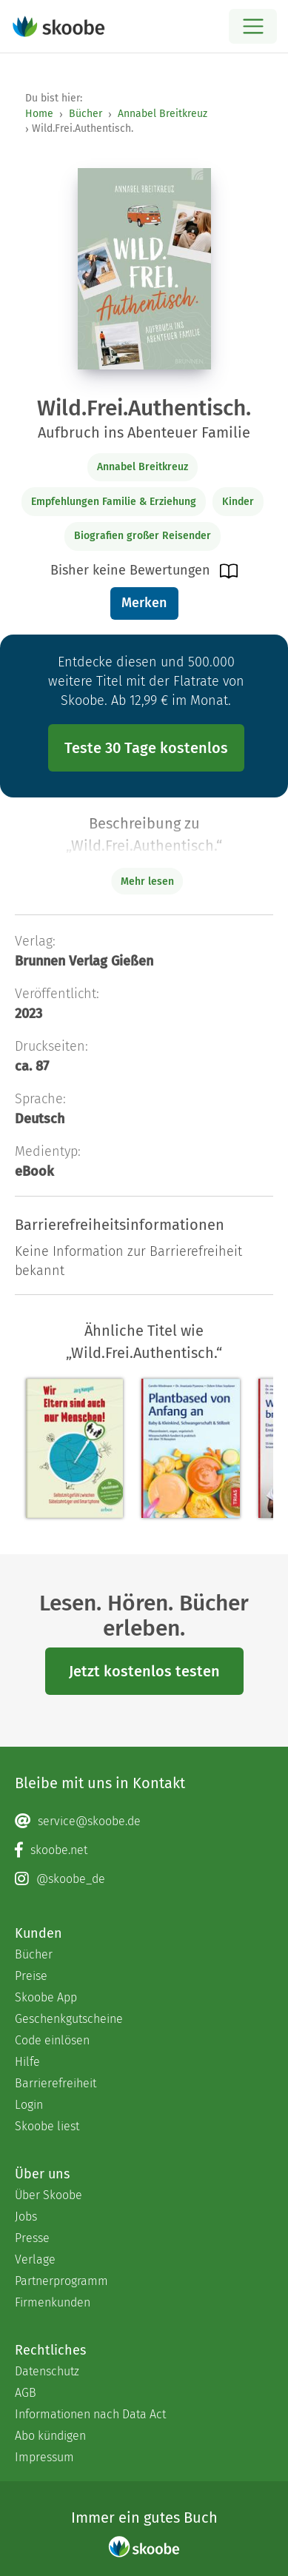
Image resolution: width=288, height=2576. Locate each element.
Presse (32, 2238)
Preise (31, 1976)
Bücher (85, 113)
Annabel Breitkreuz (162, 113)
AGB (25, 2393)
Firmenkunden (52, 2302)
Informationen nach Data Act (90, 2414)
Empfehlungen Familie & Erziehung (113, 501)
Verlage (35, 2259)
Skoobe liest (47, 2126)
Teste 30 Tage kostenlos (146, 748)
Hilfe (27, 2062)
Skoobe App (46, 1997)
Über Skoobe (48, 2195)
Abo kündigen (50, 2436)
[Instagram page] (144, 1879)
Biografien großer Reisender (142, 535)
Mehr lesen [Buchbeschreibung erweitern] (147, 881)
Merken (144, 603)
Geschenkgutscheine (69, 2019)
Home (39, 113)
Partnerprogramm (61, 2281)
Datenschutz (47, 2371)
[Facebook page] (144, 1850)
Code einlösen (52, 2040)
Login (29, 2105)
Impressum (44, 2457)
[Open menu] (253, 26)
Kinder (238, 501)
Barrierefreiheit (55, 2083)
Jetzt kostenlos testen (144, 1671)
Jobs (26, 2216)
